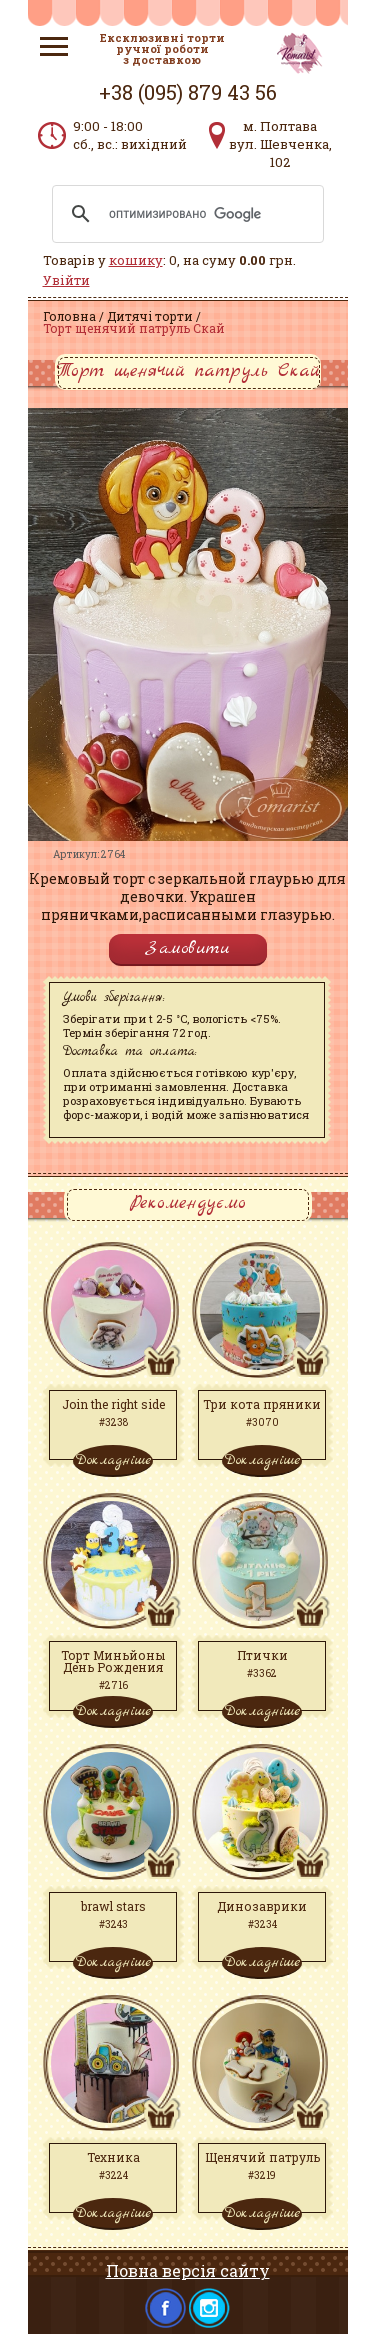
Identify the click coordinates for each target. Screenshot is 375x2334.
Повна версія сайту (188, 2270)
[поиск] (185, 214)
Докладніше (113, 1460)
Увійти (66, 280)
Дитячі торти (150, 316)
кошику (136, 260)
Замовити (188, 948)
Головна (69, 316)
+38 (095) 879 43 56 (188, 92)
